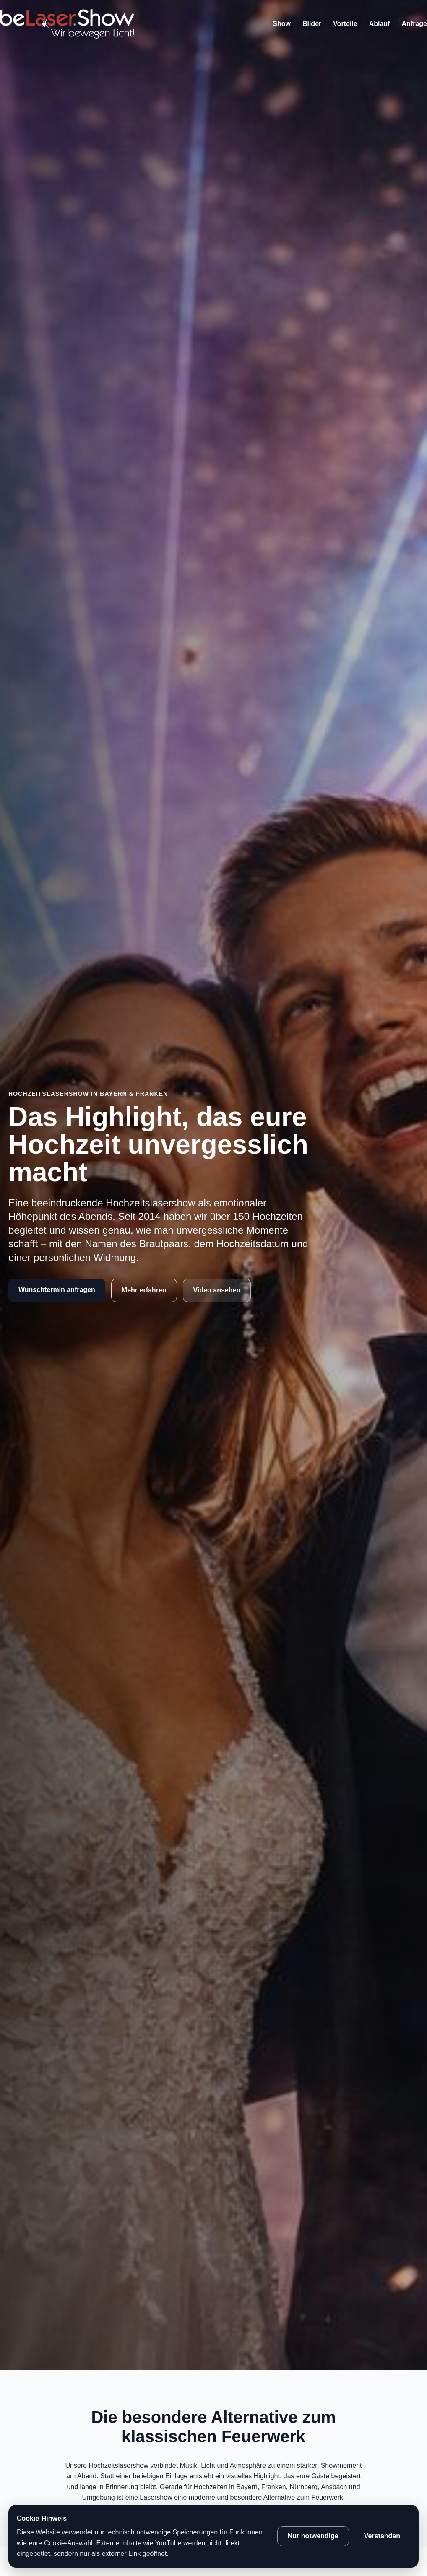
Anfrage (414, 23)
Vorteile (345, 23)
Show (282, 23)
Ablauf (379, 23)
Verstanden (382, 2536)
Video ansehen (217, 1290)
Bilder (311, 23)
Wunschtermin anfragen (56, 1289)
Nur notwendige (313, 2536)
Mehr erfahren (144, 1290)
